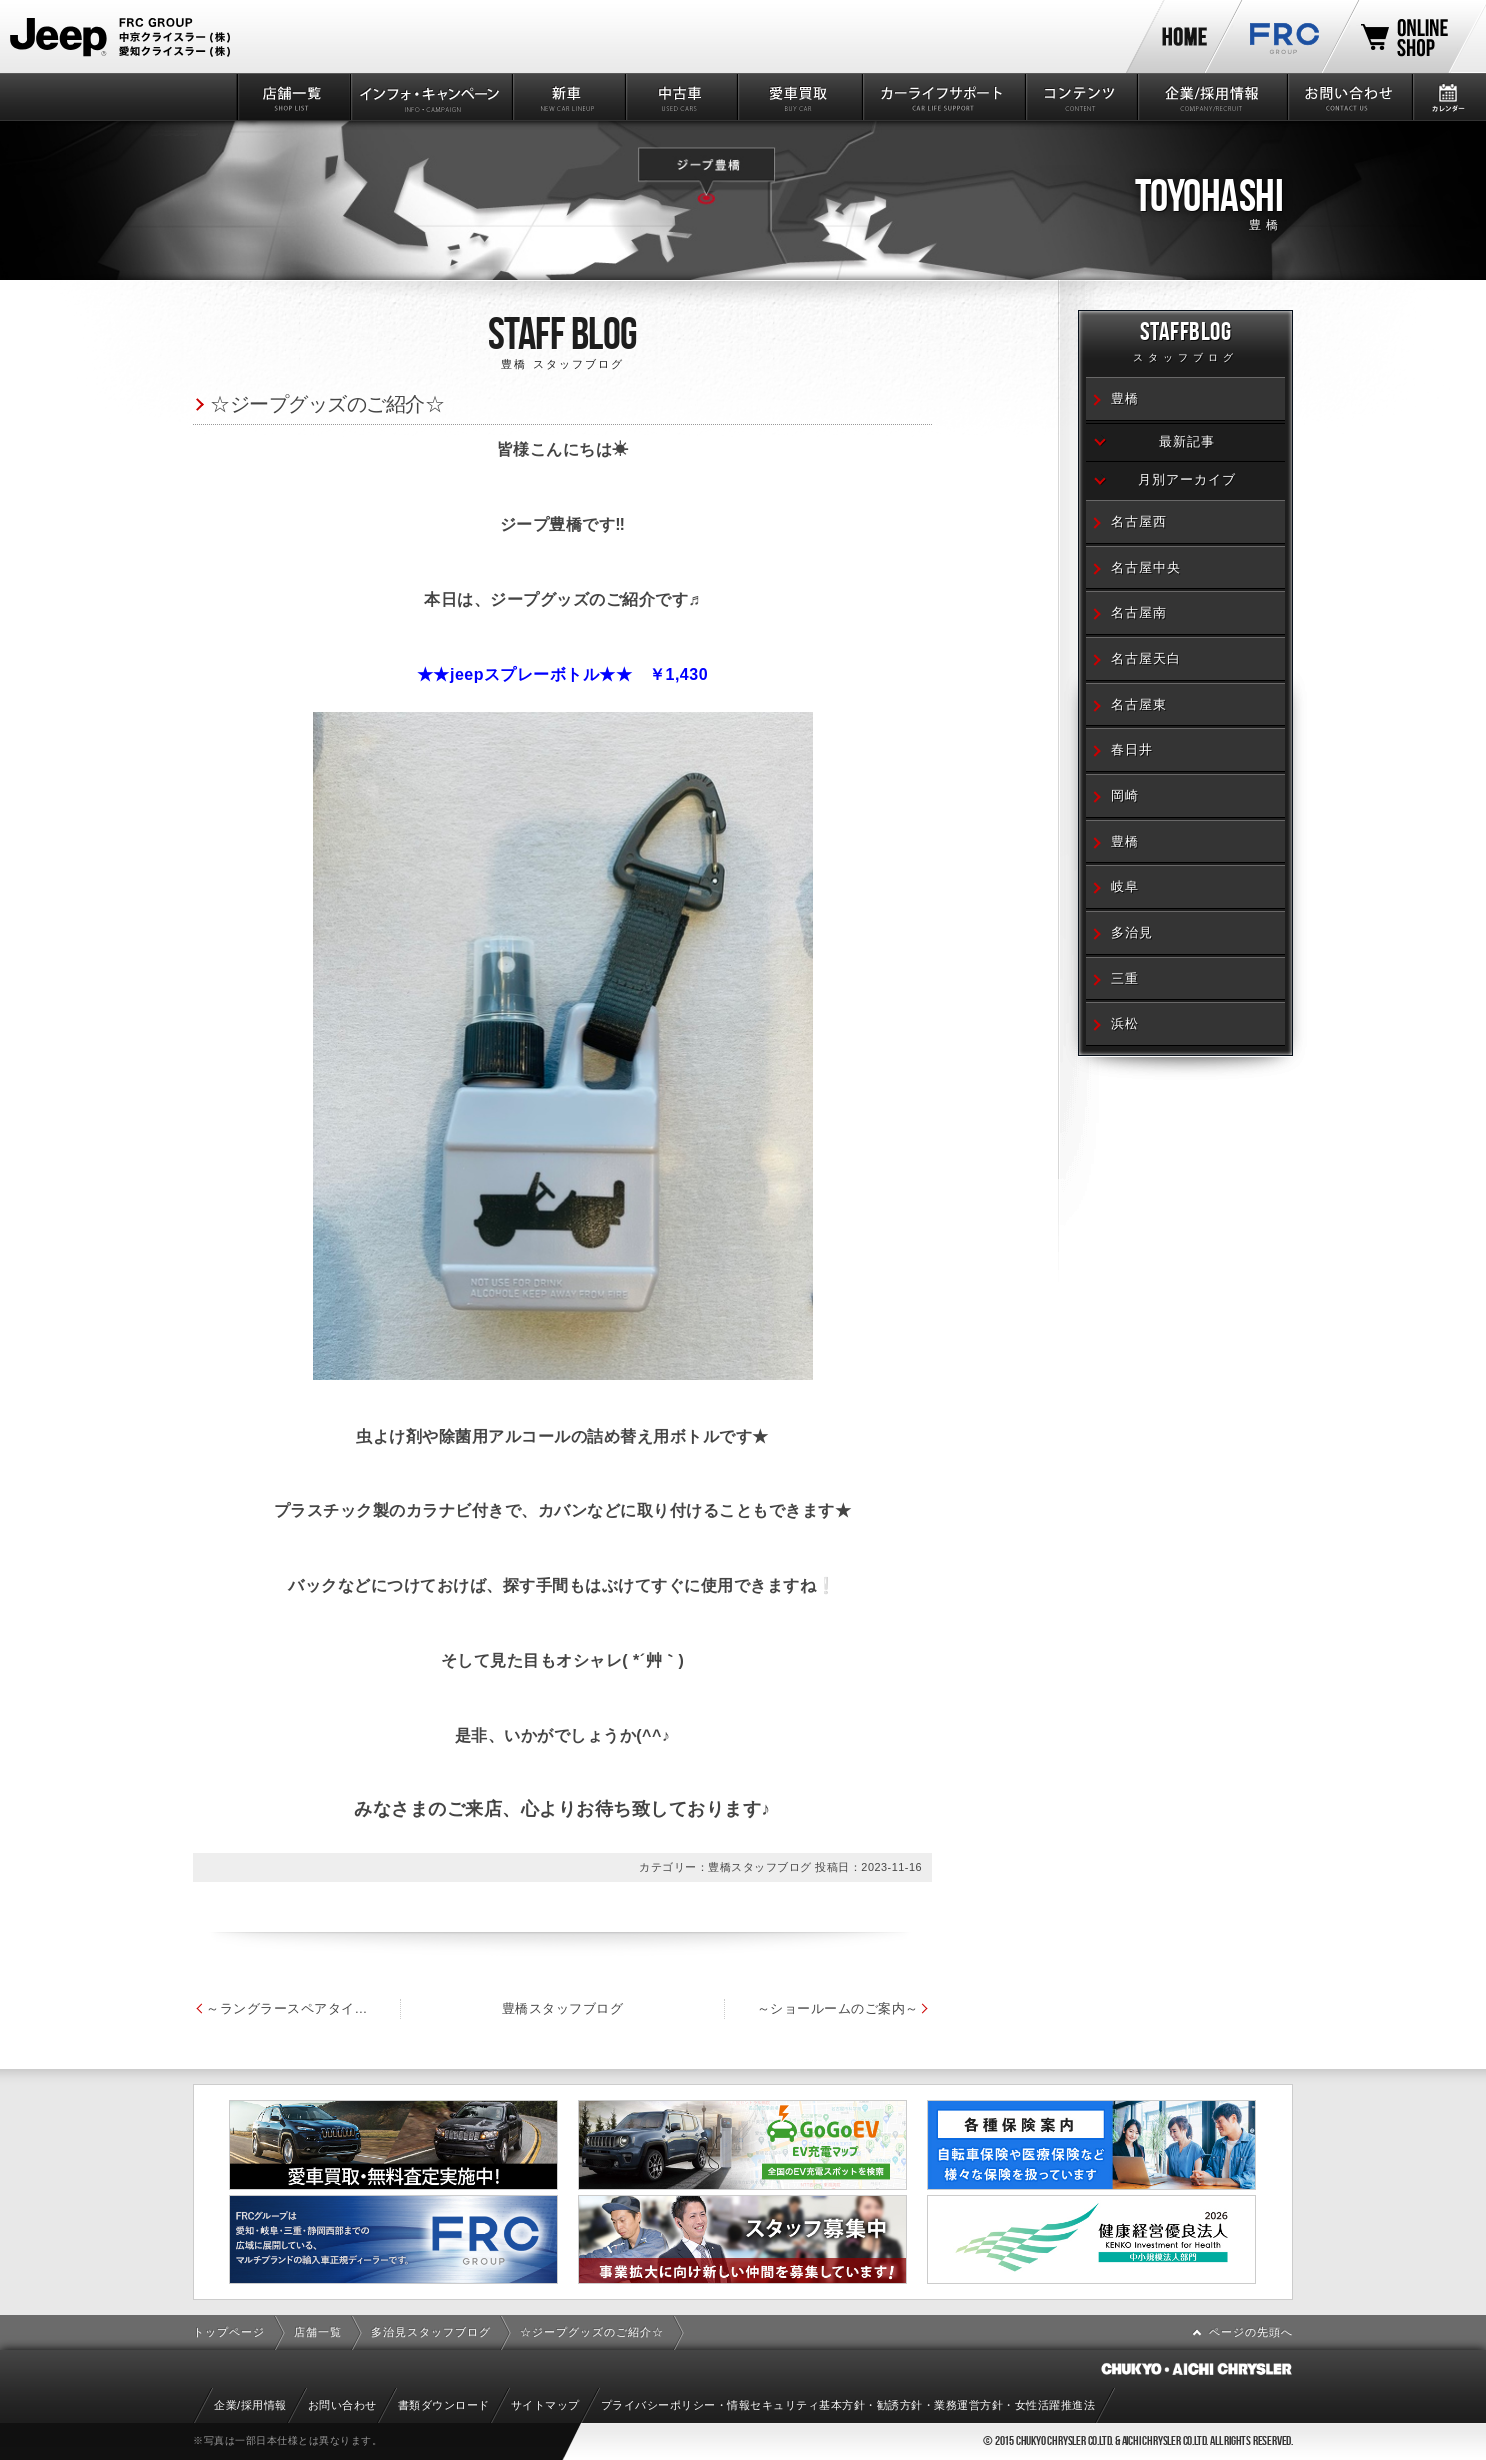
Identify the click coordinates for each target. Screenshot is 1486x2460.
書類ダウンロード (444, 2405)
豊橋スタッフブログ (615, 2008)
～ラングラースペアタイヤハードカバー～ (305, 2008)
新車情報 (567, 97)
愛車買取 (798, 97)
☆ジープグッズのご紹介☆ (327, 403)
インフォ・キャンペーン (430, 97)
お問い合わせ (1348, 97)
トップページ (229, 2332)
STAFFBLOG (1185, 344)
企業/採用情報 (1211, 97)
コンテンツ (1080, 97)
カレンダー (1448, 97)
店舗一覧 (292, 97)
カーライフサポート (942, 97)
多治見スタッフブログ (431, 2332)
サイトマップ (545, 2405)
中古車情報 (680, 97)
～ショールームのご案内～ (943, 2008)
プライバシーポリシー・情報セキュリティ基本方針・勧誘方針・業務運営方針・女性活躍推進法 (848, 2405)
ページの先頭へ (1251, 2332)
